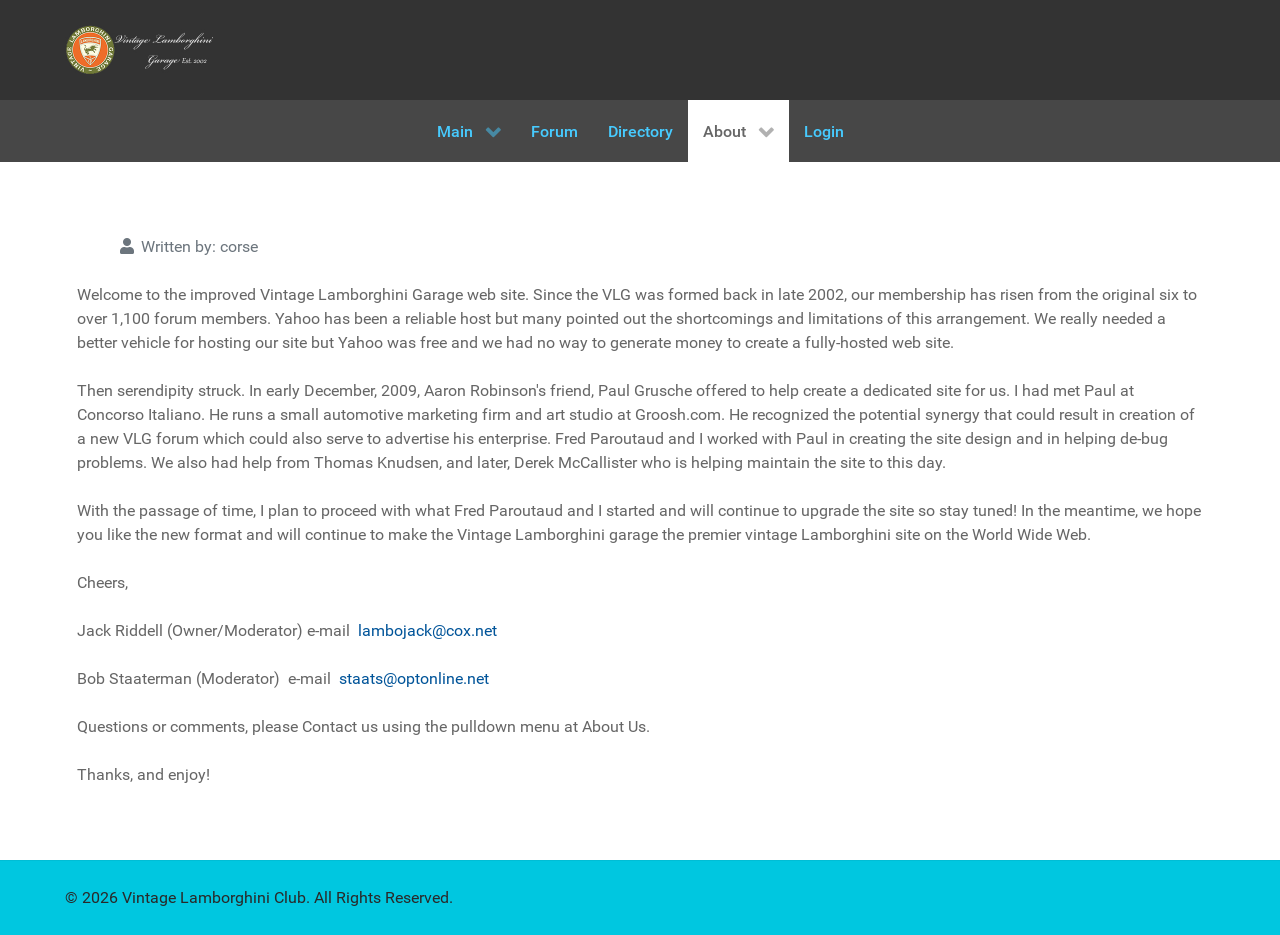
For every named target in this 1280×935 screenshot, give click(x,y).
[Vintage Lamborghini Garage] (140, 50)
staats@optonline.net (414, 678)
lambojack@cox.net (427, 630)
